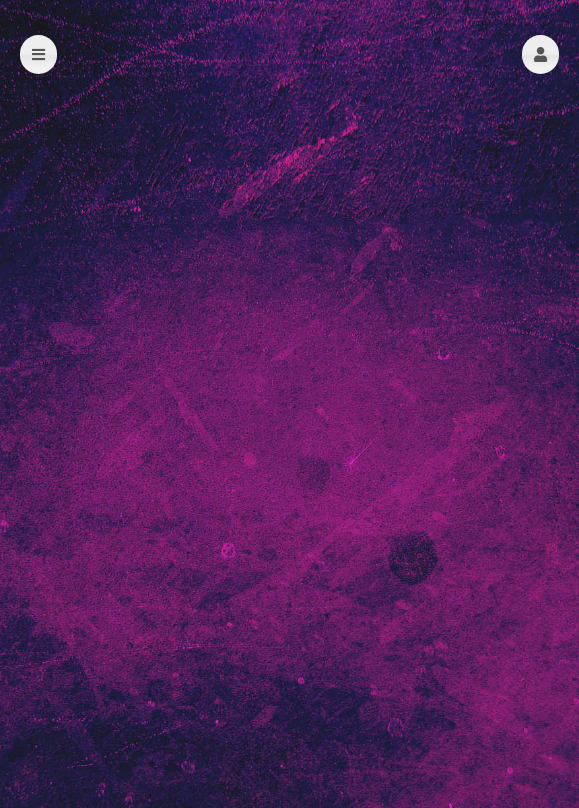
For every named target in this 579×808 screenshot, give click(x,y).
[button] (540, 54)
